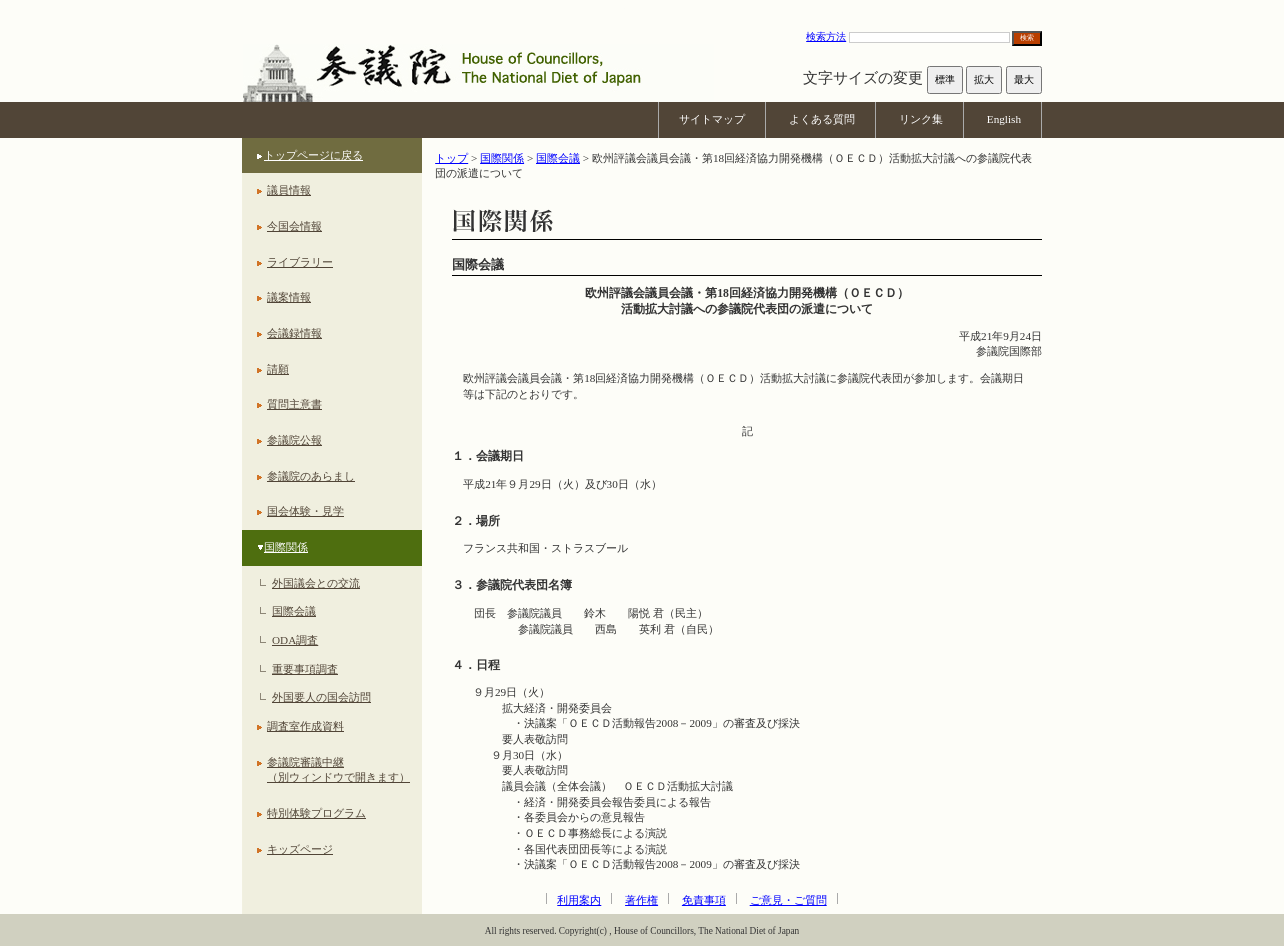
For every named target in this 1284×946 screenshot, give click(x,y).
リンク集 (921, 119)
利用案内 (579, 900)
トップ (451, 158)
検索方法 (826, 36)
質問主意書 (294, 404)
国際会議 (294, 611)
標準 (945, 79)
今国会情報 (294, 226)
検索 (1027, 37)
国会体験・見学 (305, 511)
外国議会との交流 (316, 583)
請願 (278, 369)
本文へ (642, 9)
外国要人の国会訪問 (321, 697)
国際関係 (286, 547)
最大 (1024, 79)
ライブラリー (300, 262)
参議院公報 (294, 440)
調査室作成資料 (305, 726)
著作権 (641, 900)
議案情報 (289, 297)
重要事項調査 (305, 669)
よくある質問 (822, 119)
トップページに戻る (313, 155)
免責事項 (704, 900)
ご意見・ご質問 (788, 900)
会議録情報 (294, 333)
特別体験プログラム (316, 813)
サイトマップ (712, 119)
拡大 (984, 79)
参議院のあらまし (311, 476)
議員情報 (289, 190)
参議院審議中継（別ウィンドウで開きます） (338, 770)
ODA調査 (295, 640)
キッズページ (300, 849)
